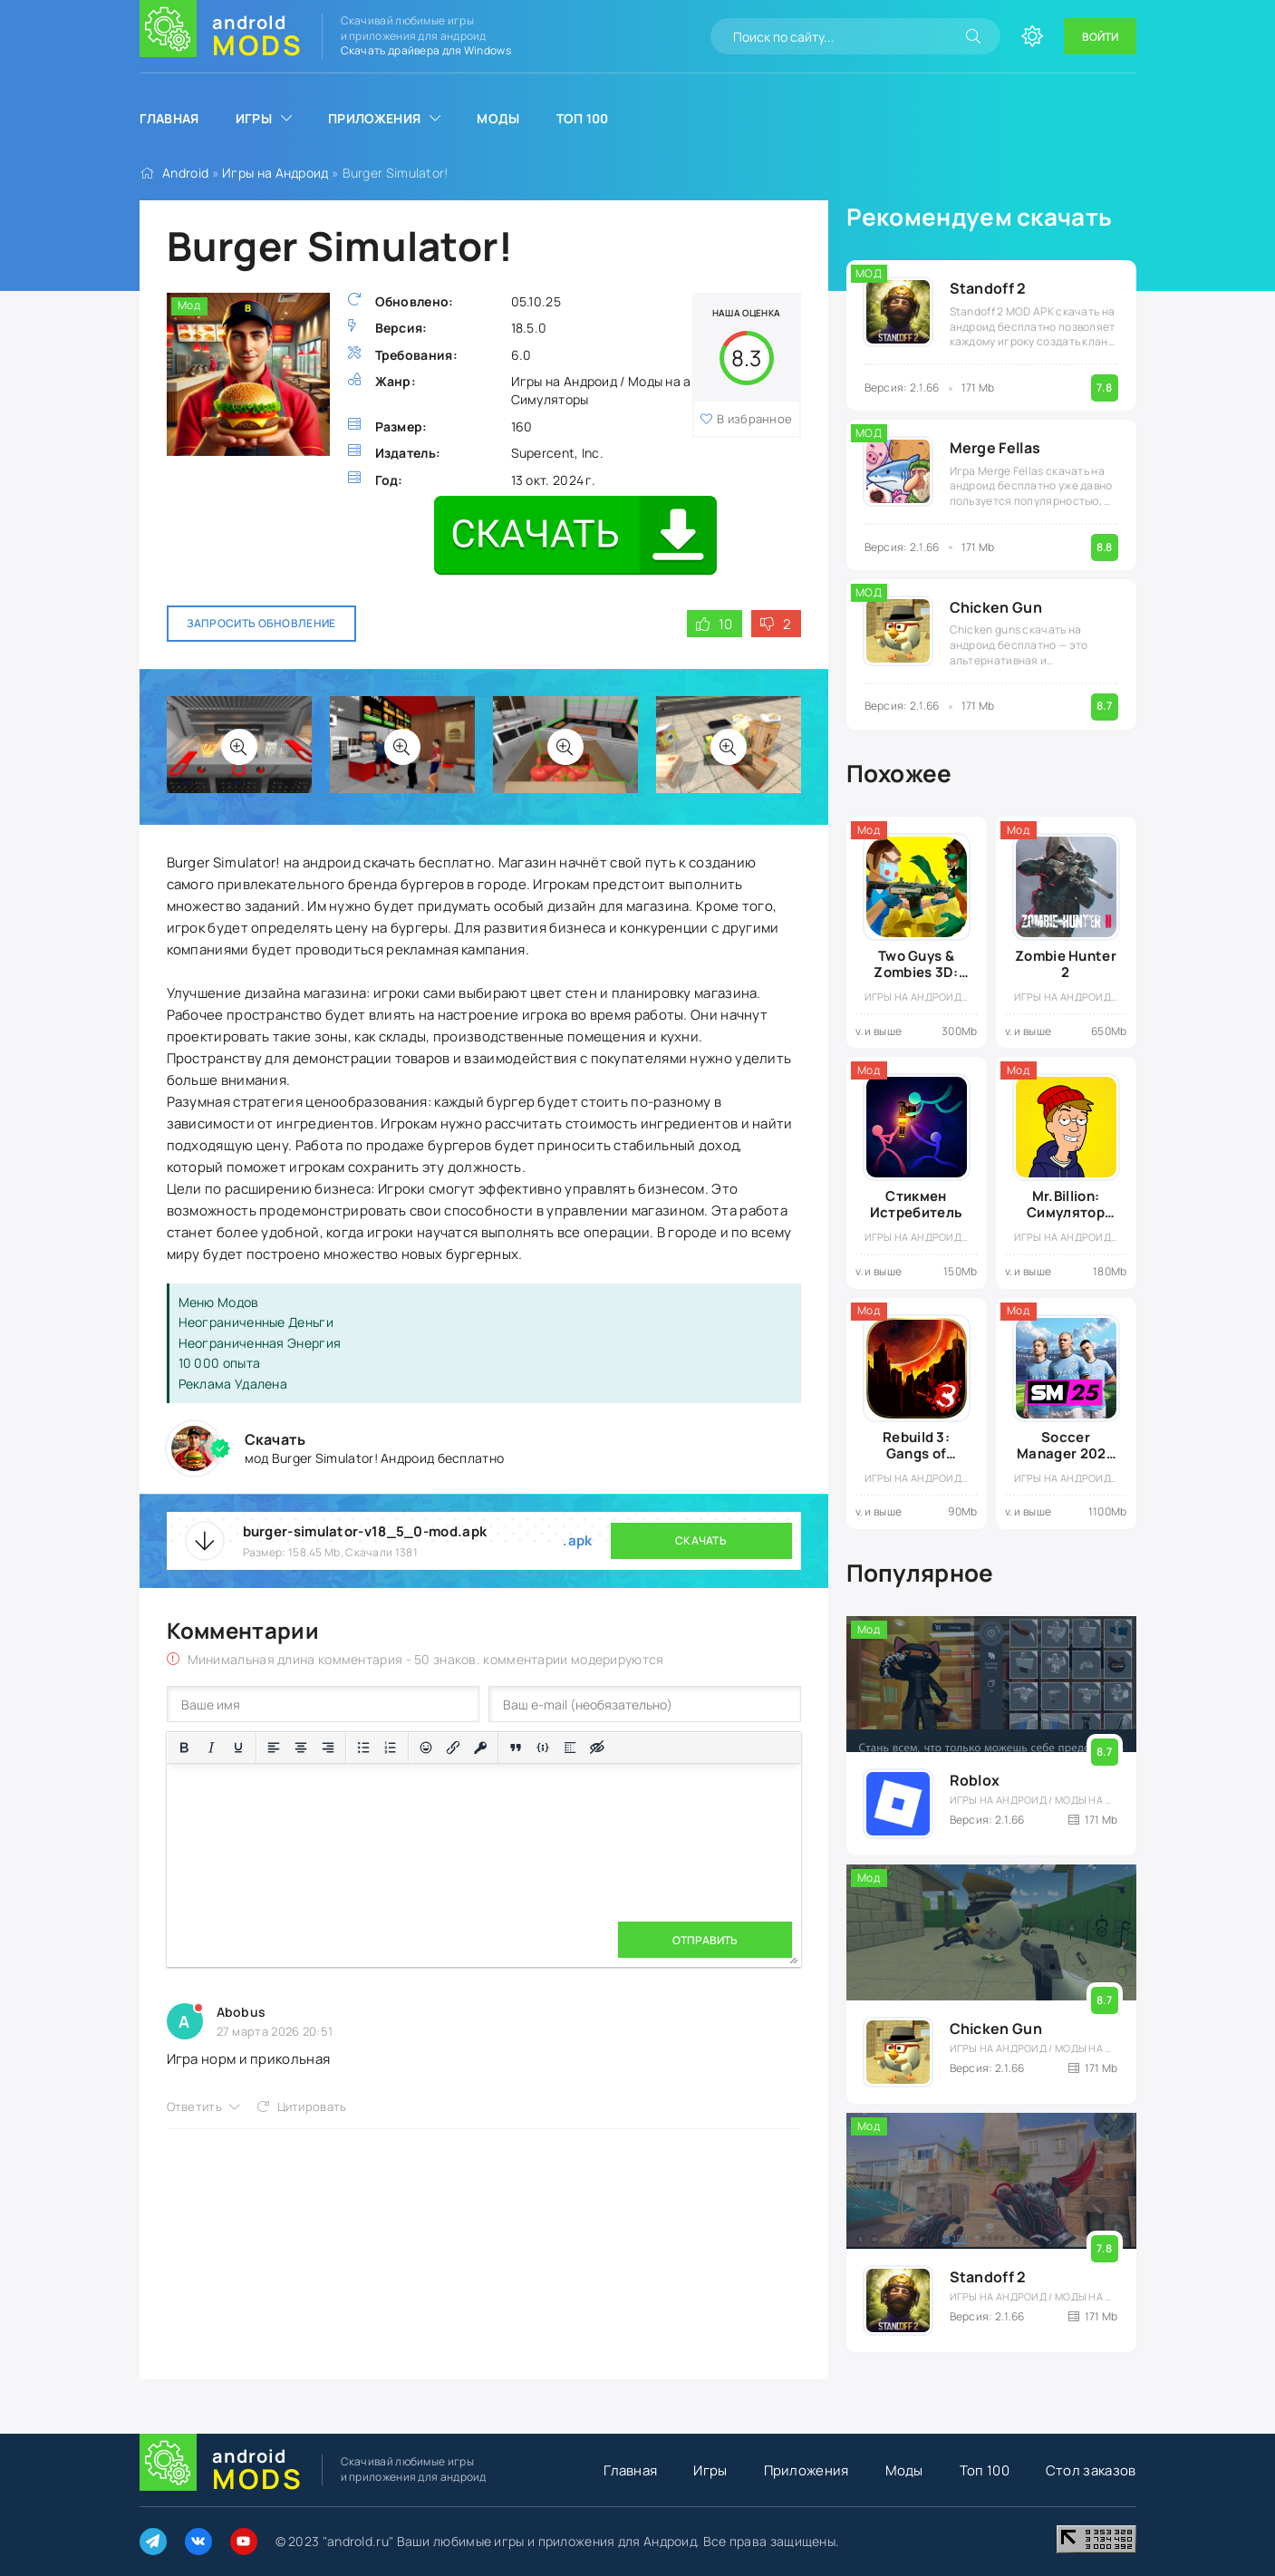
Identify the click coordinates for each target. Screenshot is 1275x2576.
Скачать (701, 1540)
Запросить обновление (261, 623)
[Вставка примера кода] (542, 1747)
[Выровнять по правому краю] (328, 1747)
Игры (254, 118)
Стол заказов (1091, 2470)
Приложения (374, 118)
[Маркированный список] (363, 1747)
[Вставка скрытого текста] (597, 1747)
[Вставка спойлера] (570, 1747)
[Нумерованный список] (390, 1747)
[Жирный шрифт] (184, 1747)
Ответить (194, 2106)
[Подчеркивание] (238, 1747)
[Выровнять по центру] (300, 1747)
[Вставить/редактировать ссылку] (453, 1747)
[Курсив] (211, 1747)
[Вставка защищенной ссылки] (480, 1747)
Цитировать (312, 2106)
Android (185, 172)
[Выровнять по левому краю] (273, 1747)
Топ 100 (582, 118)
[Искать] (973, 36)
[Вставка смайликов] (425, 1747)
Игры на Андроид (275, 172)
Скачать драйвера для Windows (426, 50)
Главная (169, 118)
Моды (498, 118)
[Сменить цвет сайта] (1032, 36)
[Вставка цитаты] (515, 1747)
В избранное (754, 419)
